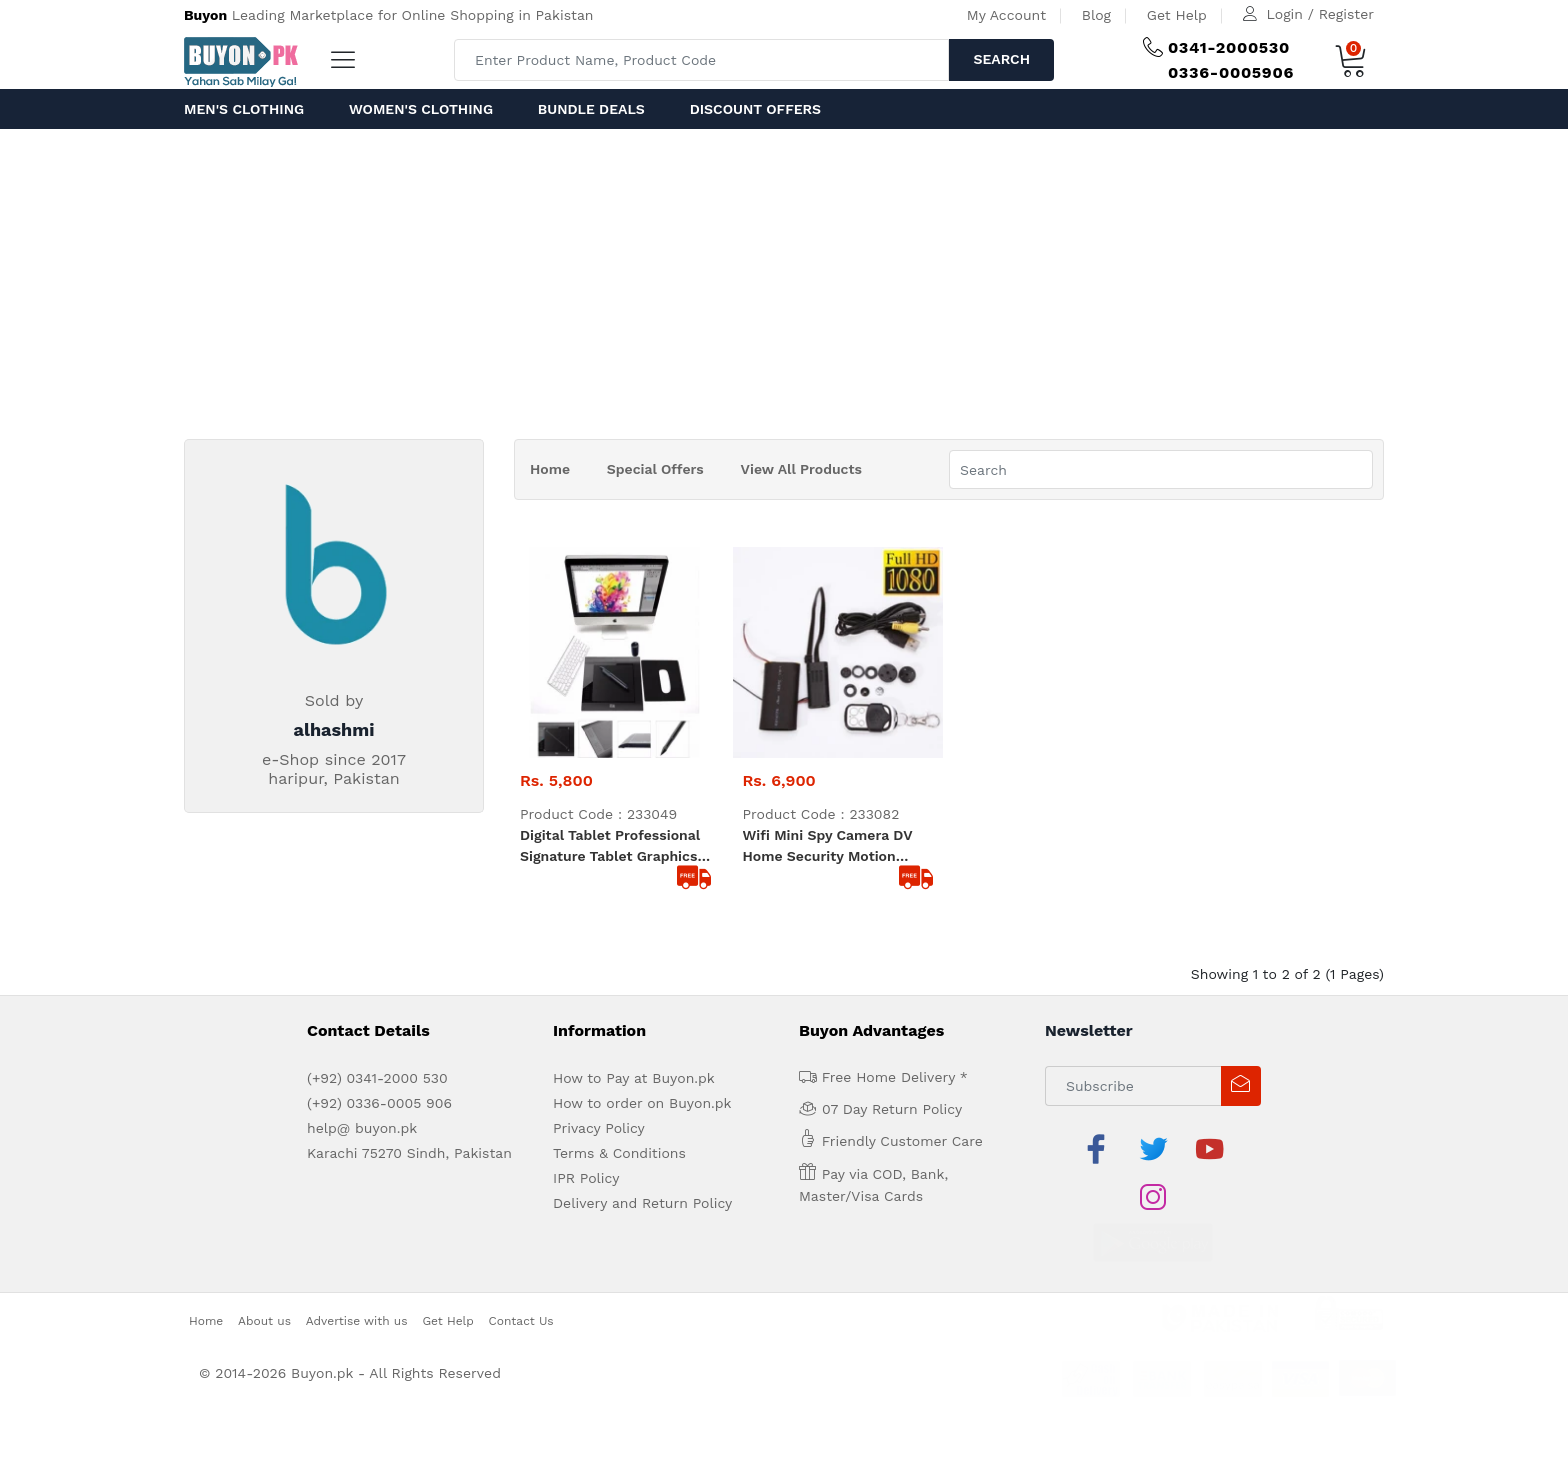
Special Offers (655, 469)
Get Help (1177, 15)
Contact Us (521, 1272)
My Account (1006, 15)
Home (550, 469)
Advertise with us (357, 1272)
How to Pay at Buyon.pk (634, 1078)
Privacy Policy (599, 1128)
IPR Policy (586, 1178)
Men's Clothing (244, 109)
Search (1001, 59)
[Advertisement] (784, 279)
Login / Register (1320, 14)
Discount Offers (755, 109)
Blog (1096, 15)
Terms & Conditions (619, 1153)
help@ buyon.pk (362, 1128)
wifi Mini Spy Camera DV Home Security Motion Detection (828, 847)
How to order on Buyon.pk (642, 1103)
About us (264, 1272)
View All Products (801, 469)
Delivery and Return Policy (642, 1203)
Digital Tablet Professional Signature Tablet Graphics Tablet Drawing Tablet (610, 847)
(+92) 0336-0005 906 (379, 1103)
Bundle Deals (591, 109)
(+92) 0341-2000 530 (377, 1078)
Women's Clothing (421, 109)
